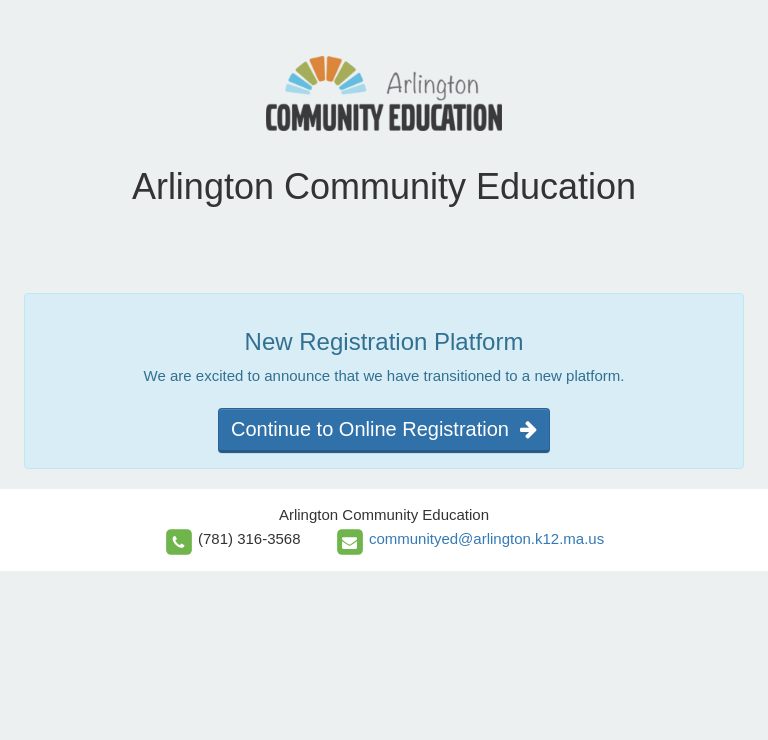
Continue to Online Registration (384, 429)
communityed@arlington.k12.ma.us (486, 538)
